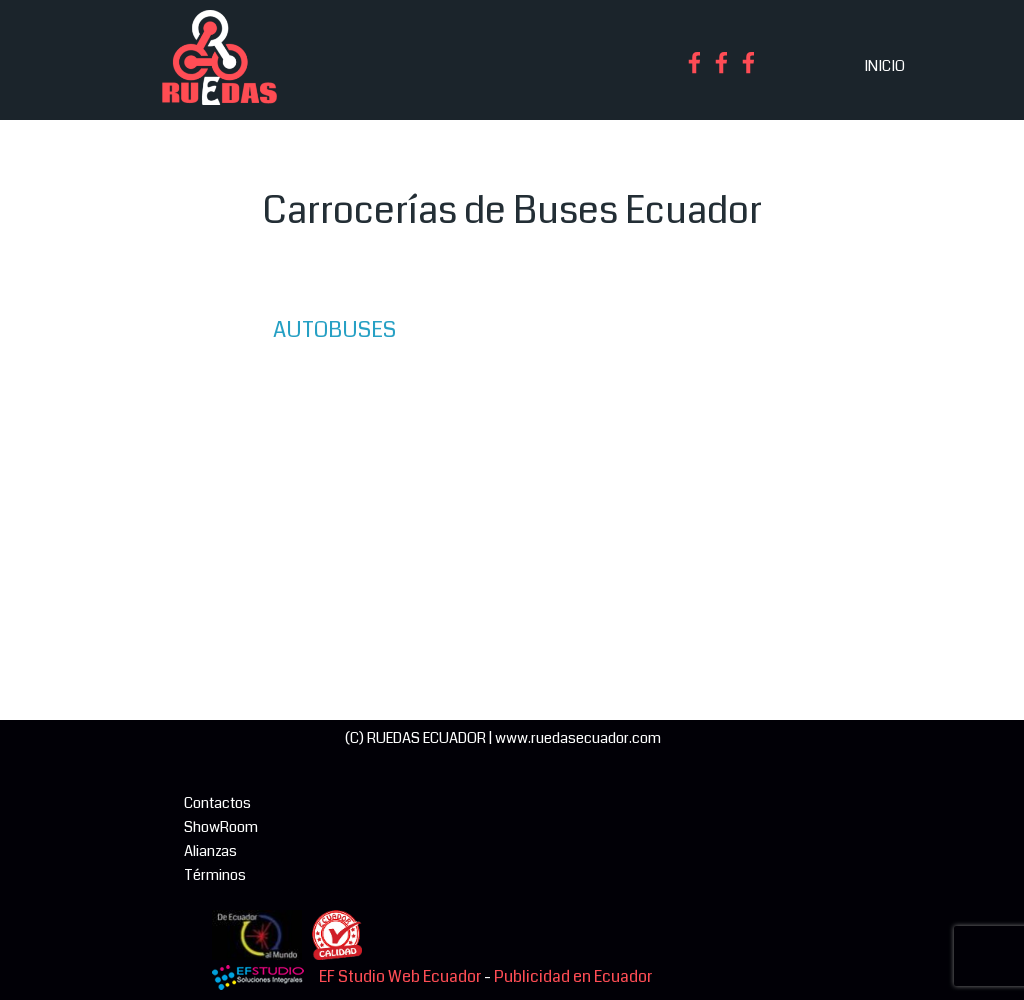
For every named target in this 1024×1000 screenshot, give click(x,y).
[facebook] (694, 62)
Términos (215, 875)
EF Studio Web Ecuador (400, 976)
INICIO (884, 66)
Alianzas (210, 851)
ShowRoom (221, 827)
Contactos (217, 803)
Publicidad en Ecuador (573, 976)
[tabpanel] (512, 211)
